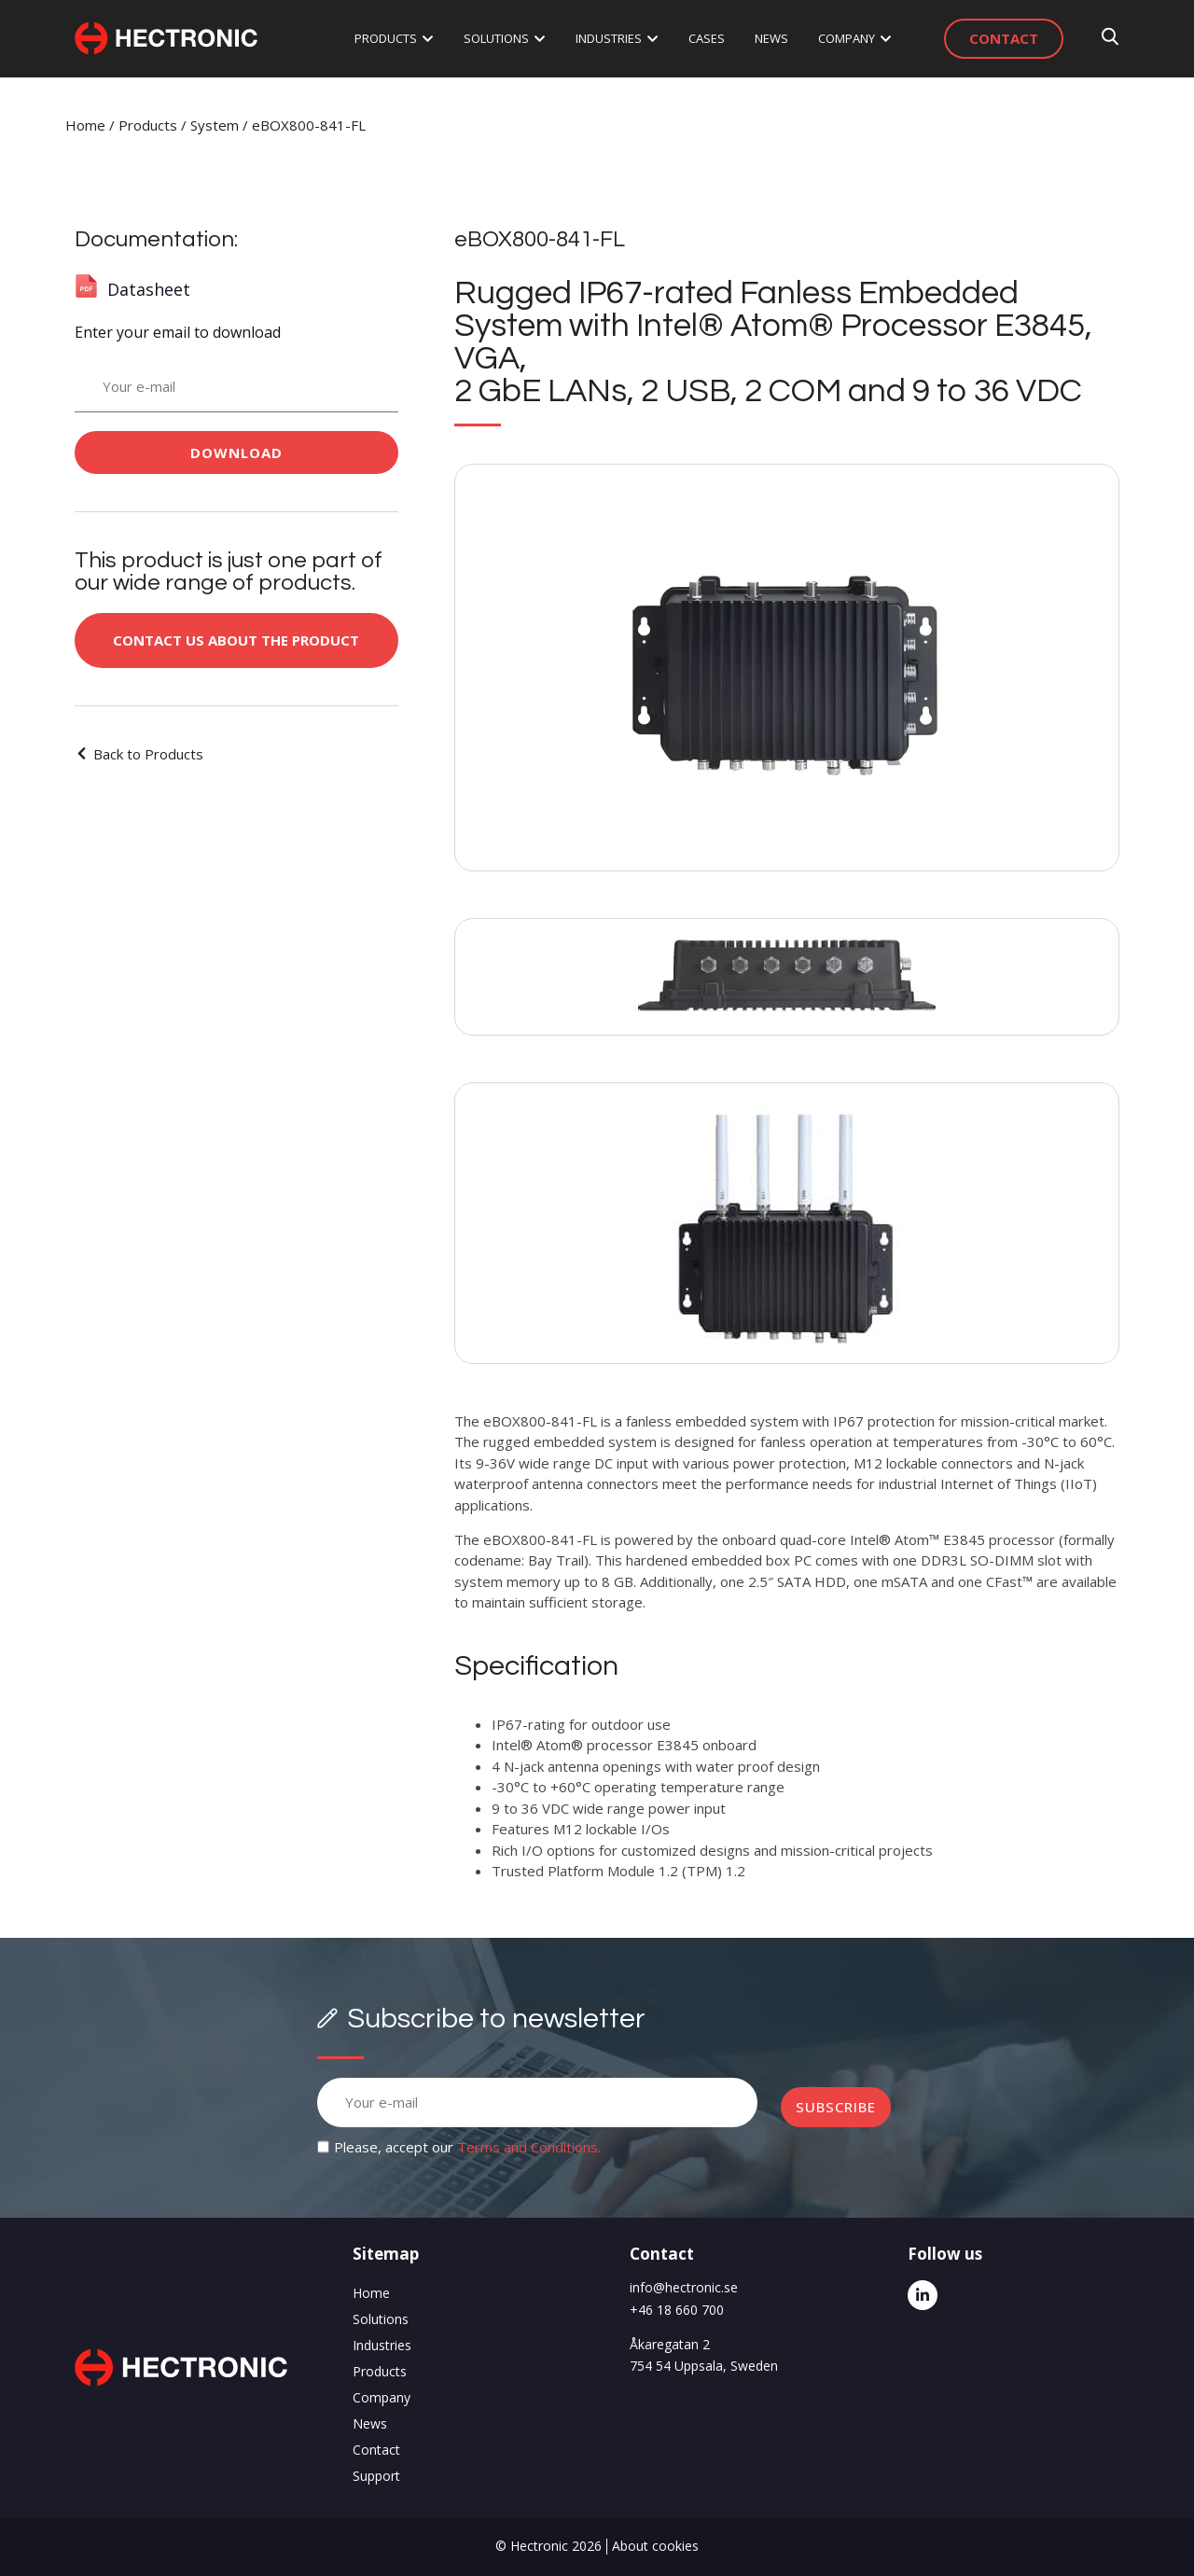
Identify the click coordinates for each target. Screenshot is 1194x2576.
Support (376, 2476)
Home (85, 125)
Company (381, 2397)
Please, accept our (467, 2146)
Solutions (381, 2319)
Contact (376, 2449)
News (370, 2423)
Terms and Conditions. (529, 2146)
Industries (382, 2345)
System (214, 125)
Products (147, 125)
